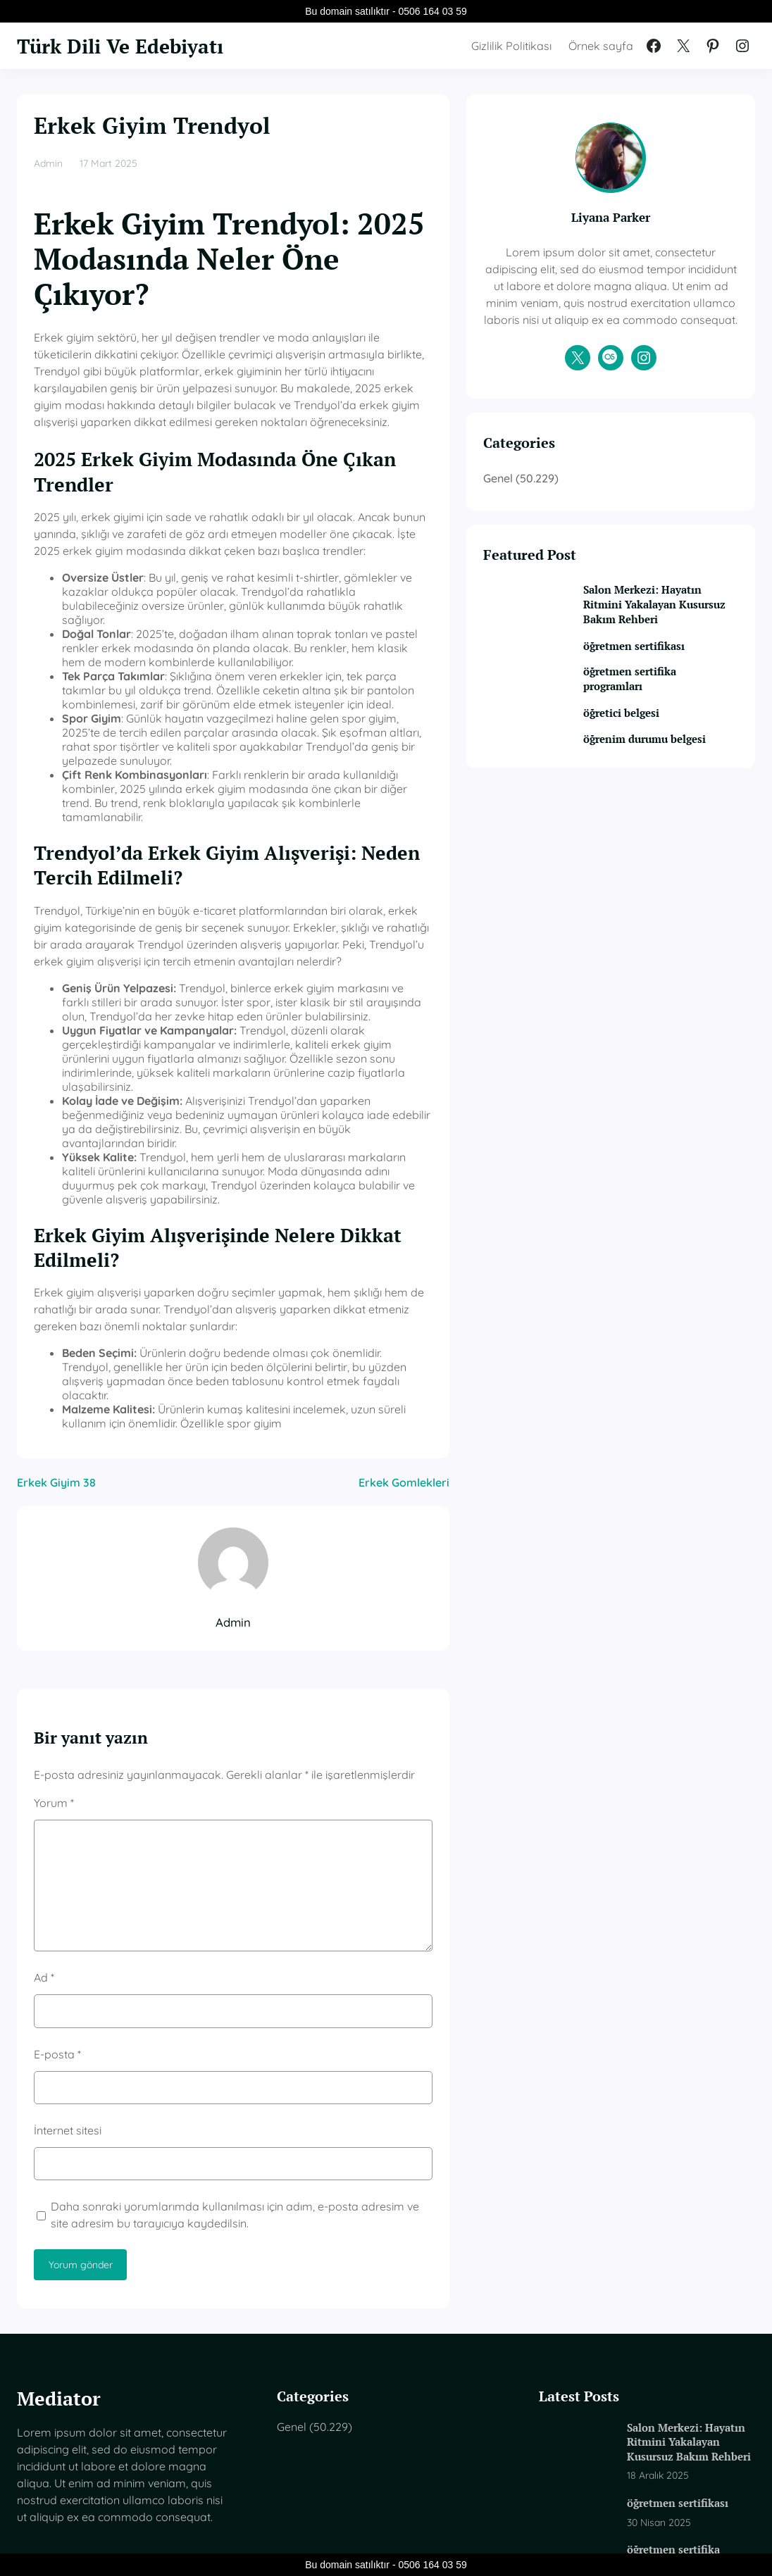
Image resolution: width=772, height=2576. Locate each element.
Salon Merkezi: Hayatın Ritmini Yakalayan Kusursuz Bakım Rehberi (669, 664)
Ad (44, 1777)
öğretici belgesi (657, 781)
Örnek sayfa (600, 46)
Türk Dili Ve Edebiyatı (127, 46)
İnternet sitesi (67, 1929)
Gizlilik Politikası (511, 46)
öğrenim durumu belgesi (662, 816)
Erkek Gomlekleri (476, 1282)
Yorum (54, 1602)
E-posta (57, 1853)
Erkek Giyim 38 (56, 1282)
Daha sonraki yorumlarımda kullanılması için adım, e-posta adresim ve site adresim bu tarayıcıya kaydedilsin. (276, 2014)
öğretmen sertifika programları (666, 747)
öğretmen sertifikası (670, 714)
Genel (570, 529)
